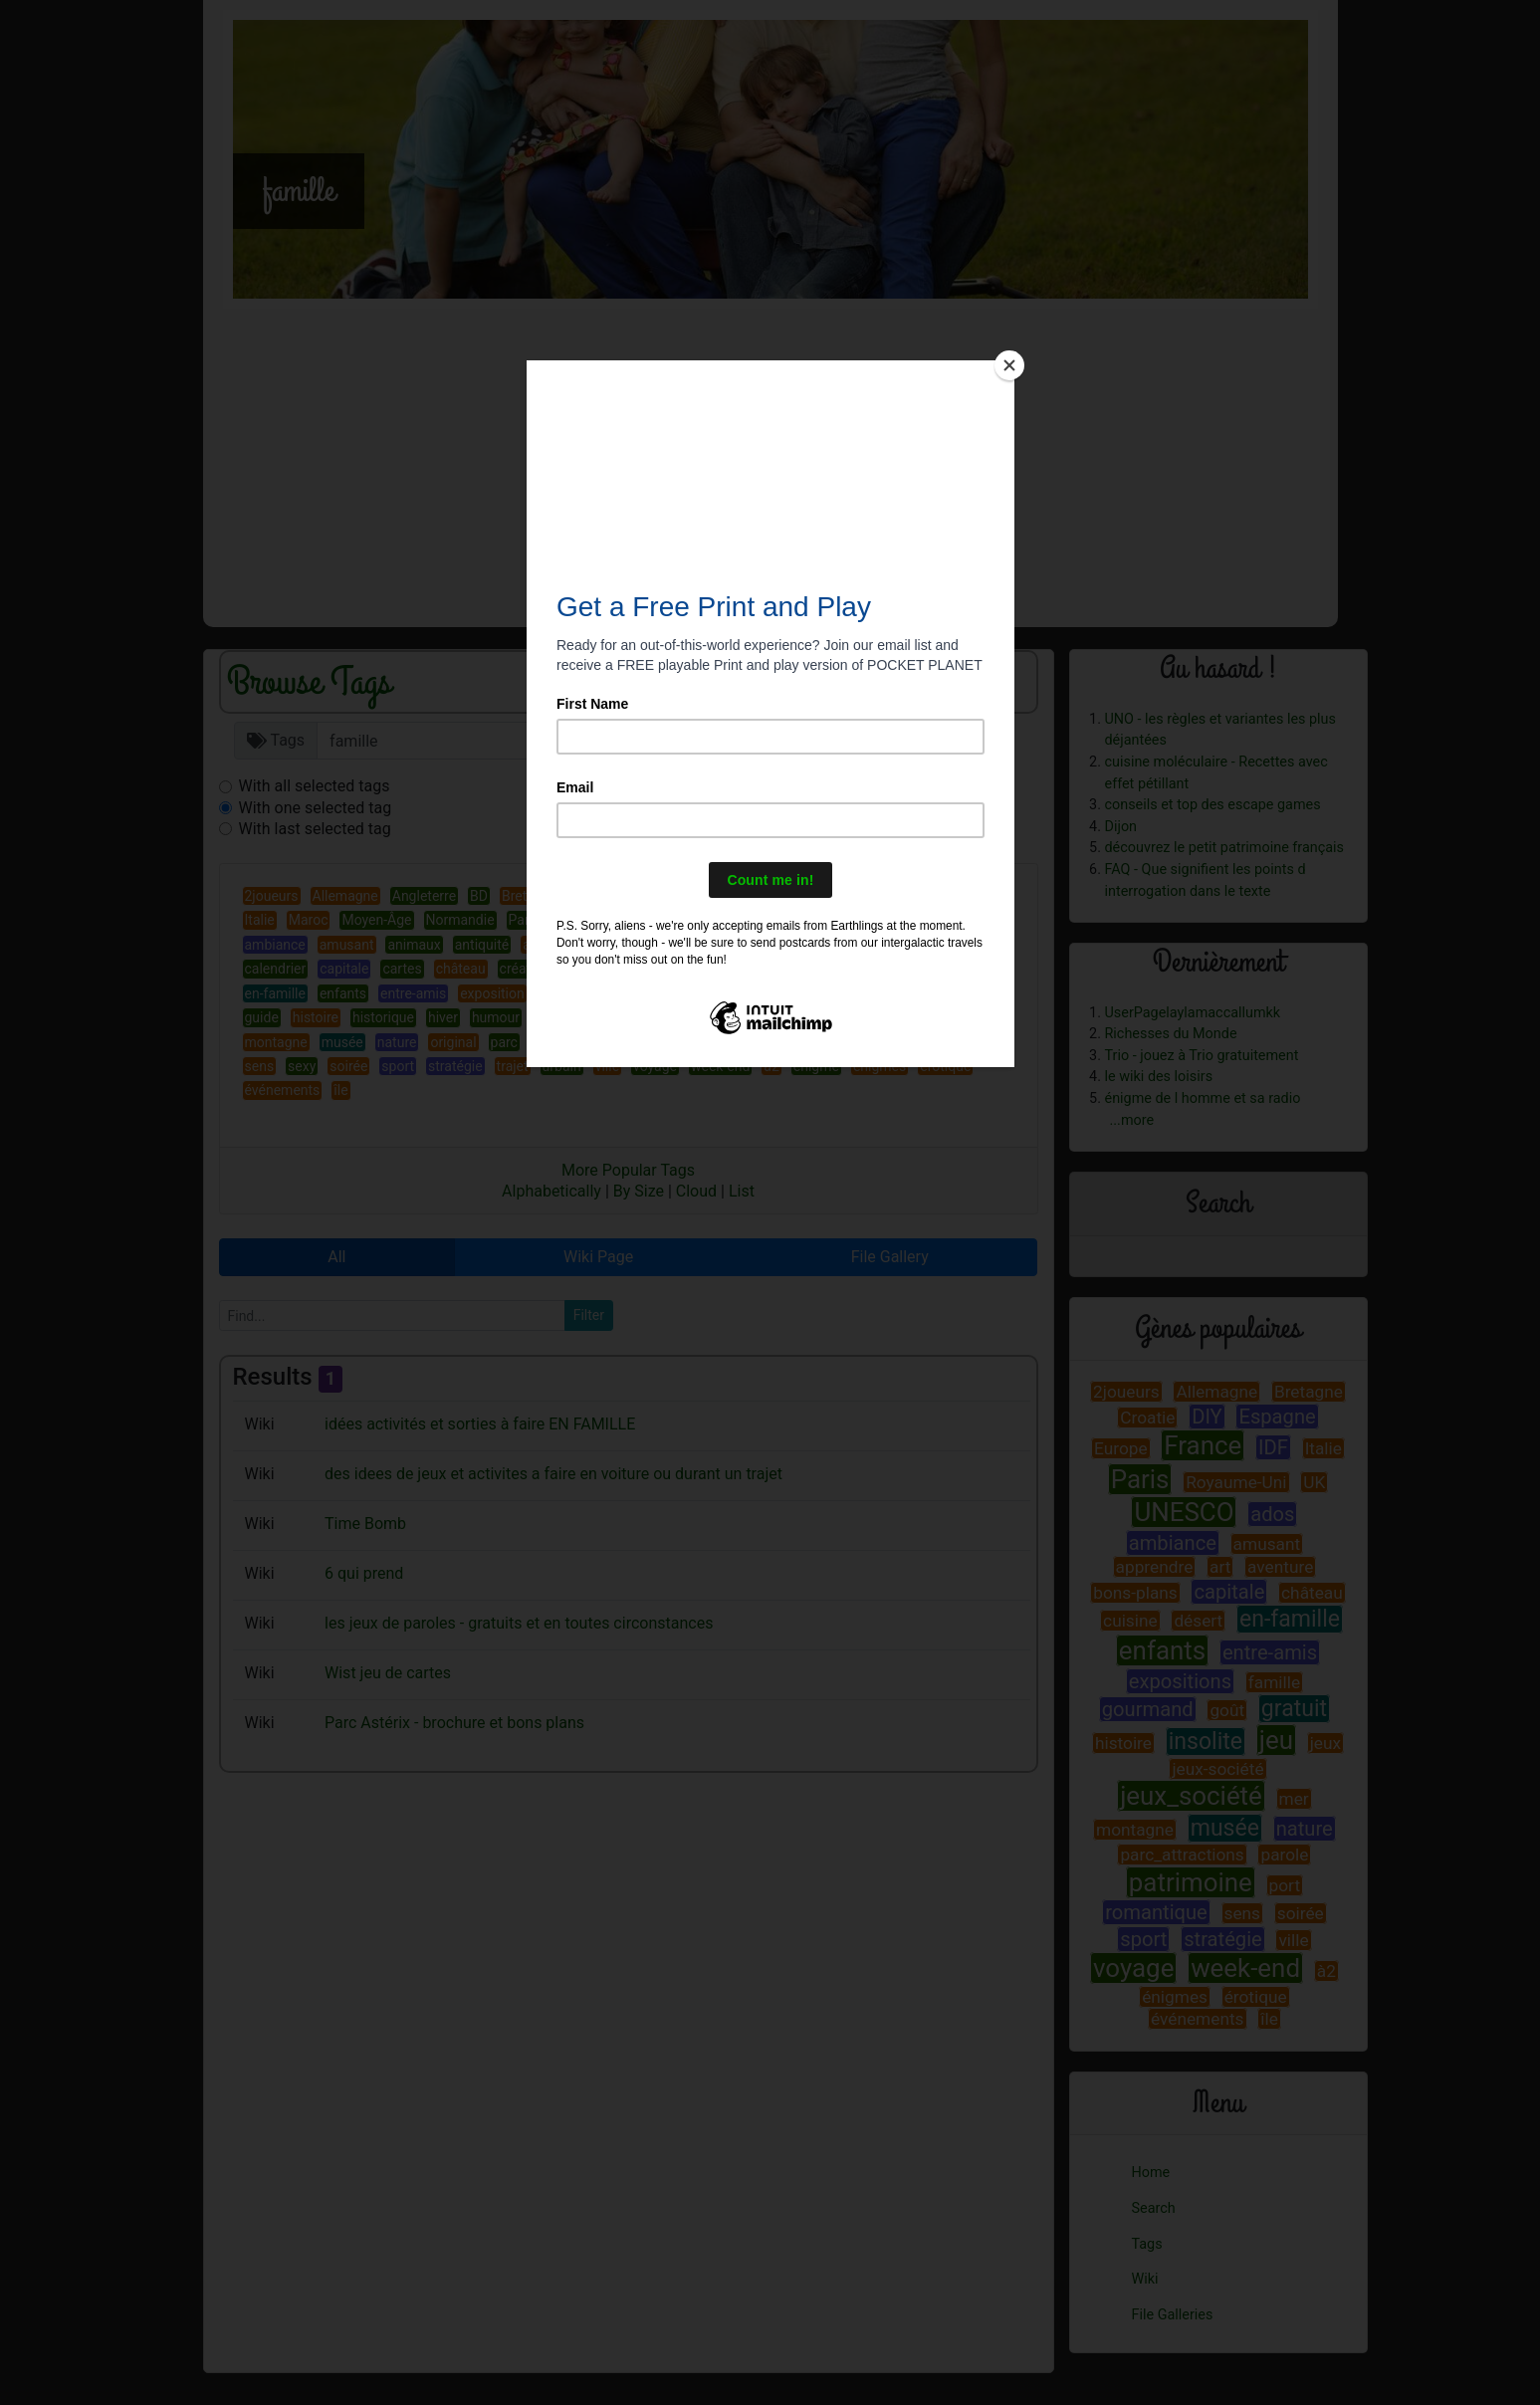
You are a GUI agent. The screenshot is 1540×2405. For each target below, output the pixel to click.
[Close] (1009, 365)
